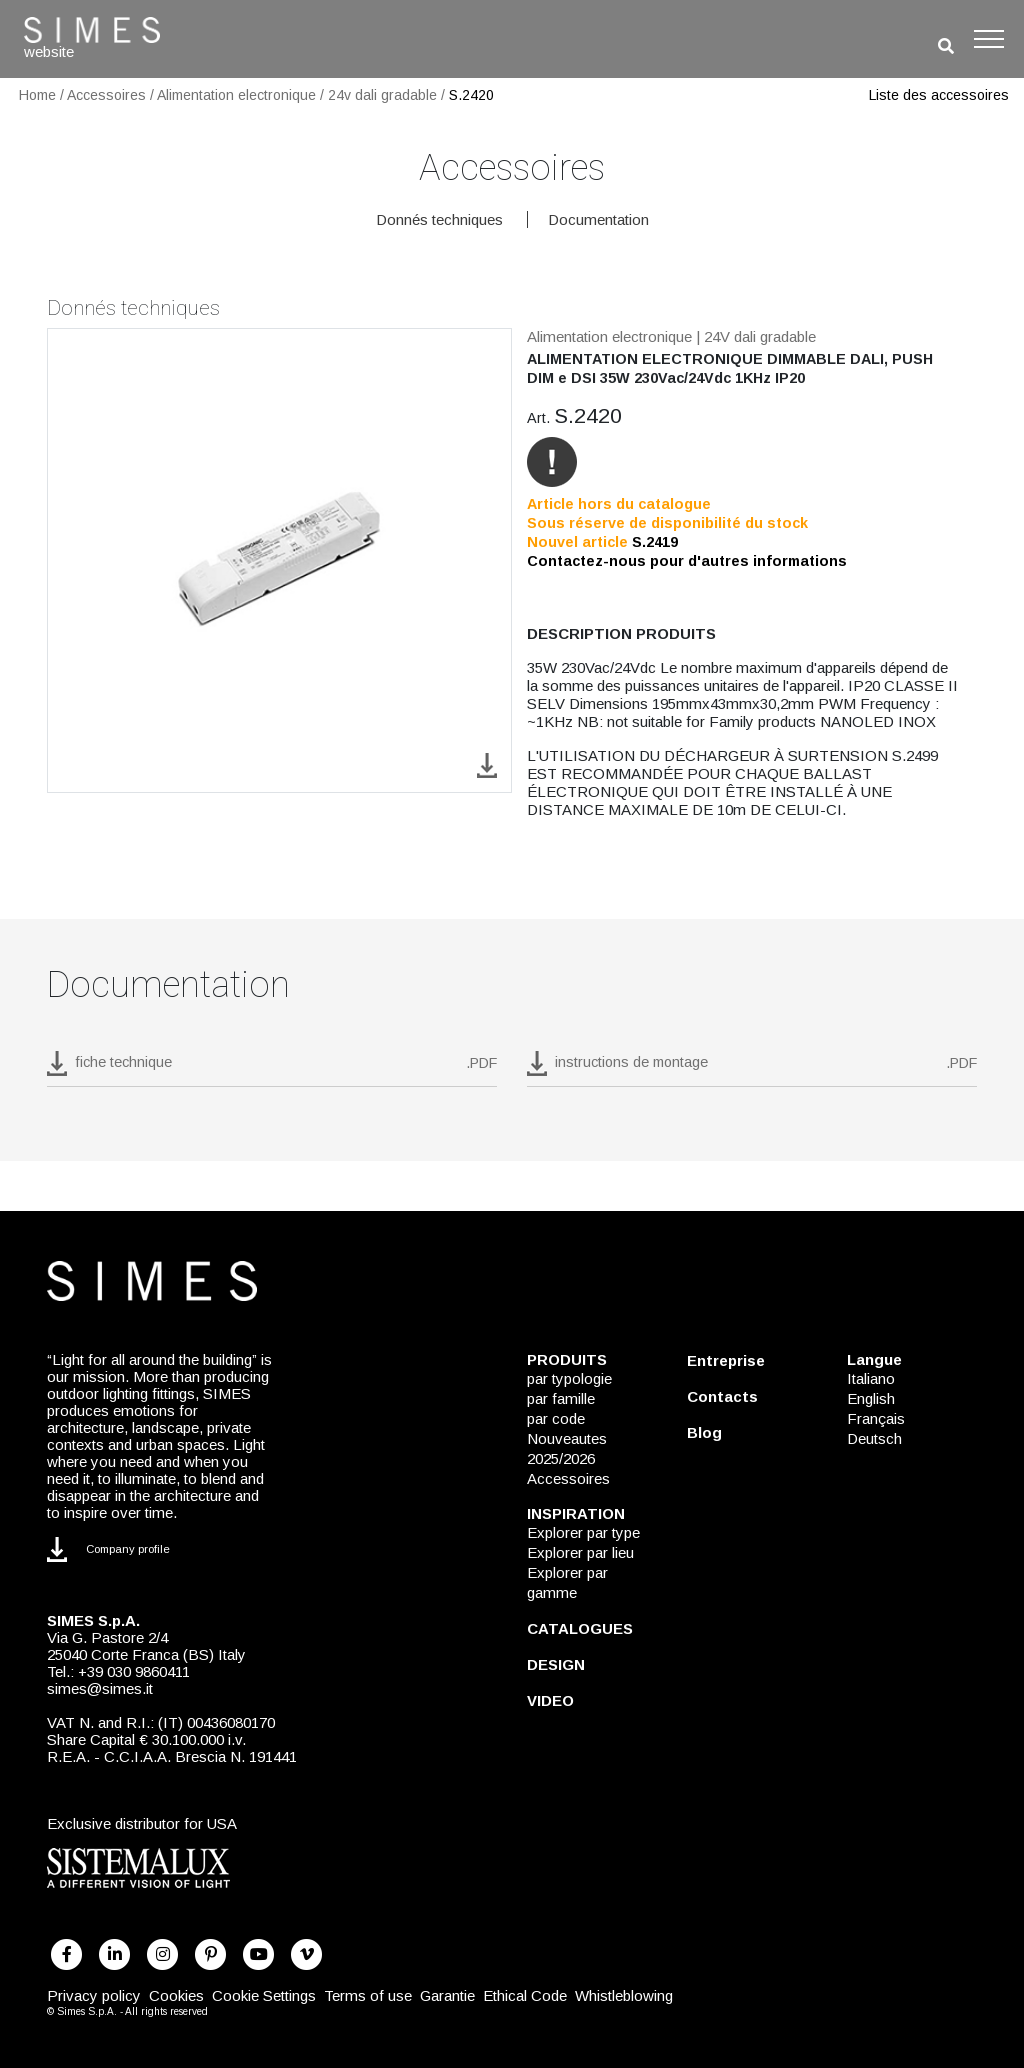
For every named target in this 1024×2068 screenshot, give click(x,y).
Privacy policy (94, 1995)
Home (37, 95)
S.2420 (471, 95)
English (871, 1398)
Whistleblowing (624, 1995)
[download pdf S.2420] (272, 1069)
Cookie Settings (264, 1995)
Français (876, 1418)
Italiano (871, 1378)
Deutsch (874, 1438)
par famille (561, 1398)
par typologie (569, 1378)
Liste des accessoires (939, 95)
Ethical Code (525, 1995)
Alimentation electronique (236, 95)
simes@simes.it (100, 1688)
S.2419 (655, 542)
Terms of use (368, 1995)
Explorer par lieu (580, 1552)
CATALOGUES (580, 1628)
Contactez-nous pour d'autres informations (687, 561)
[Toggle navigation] (989, 39)
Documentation (598, 219)
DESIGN (556, 1664)
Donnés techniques (439, 219)
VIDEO (550, 1700)
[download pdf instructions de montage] (752, 1069)
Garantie (447, 1995)
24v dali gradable (382, 95)
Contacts (722, 1396)
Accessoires (106, 95)
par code (556, 1418)
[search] (946, 46)
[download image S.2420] (487, 764)
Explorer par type (583, 1532)
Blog (704, 1432)
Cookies (176, 1995)
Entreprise (726, 1360)
